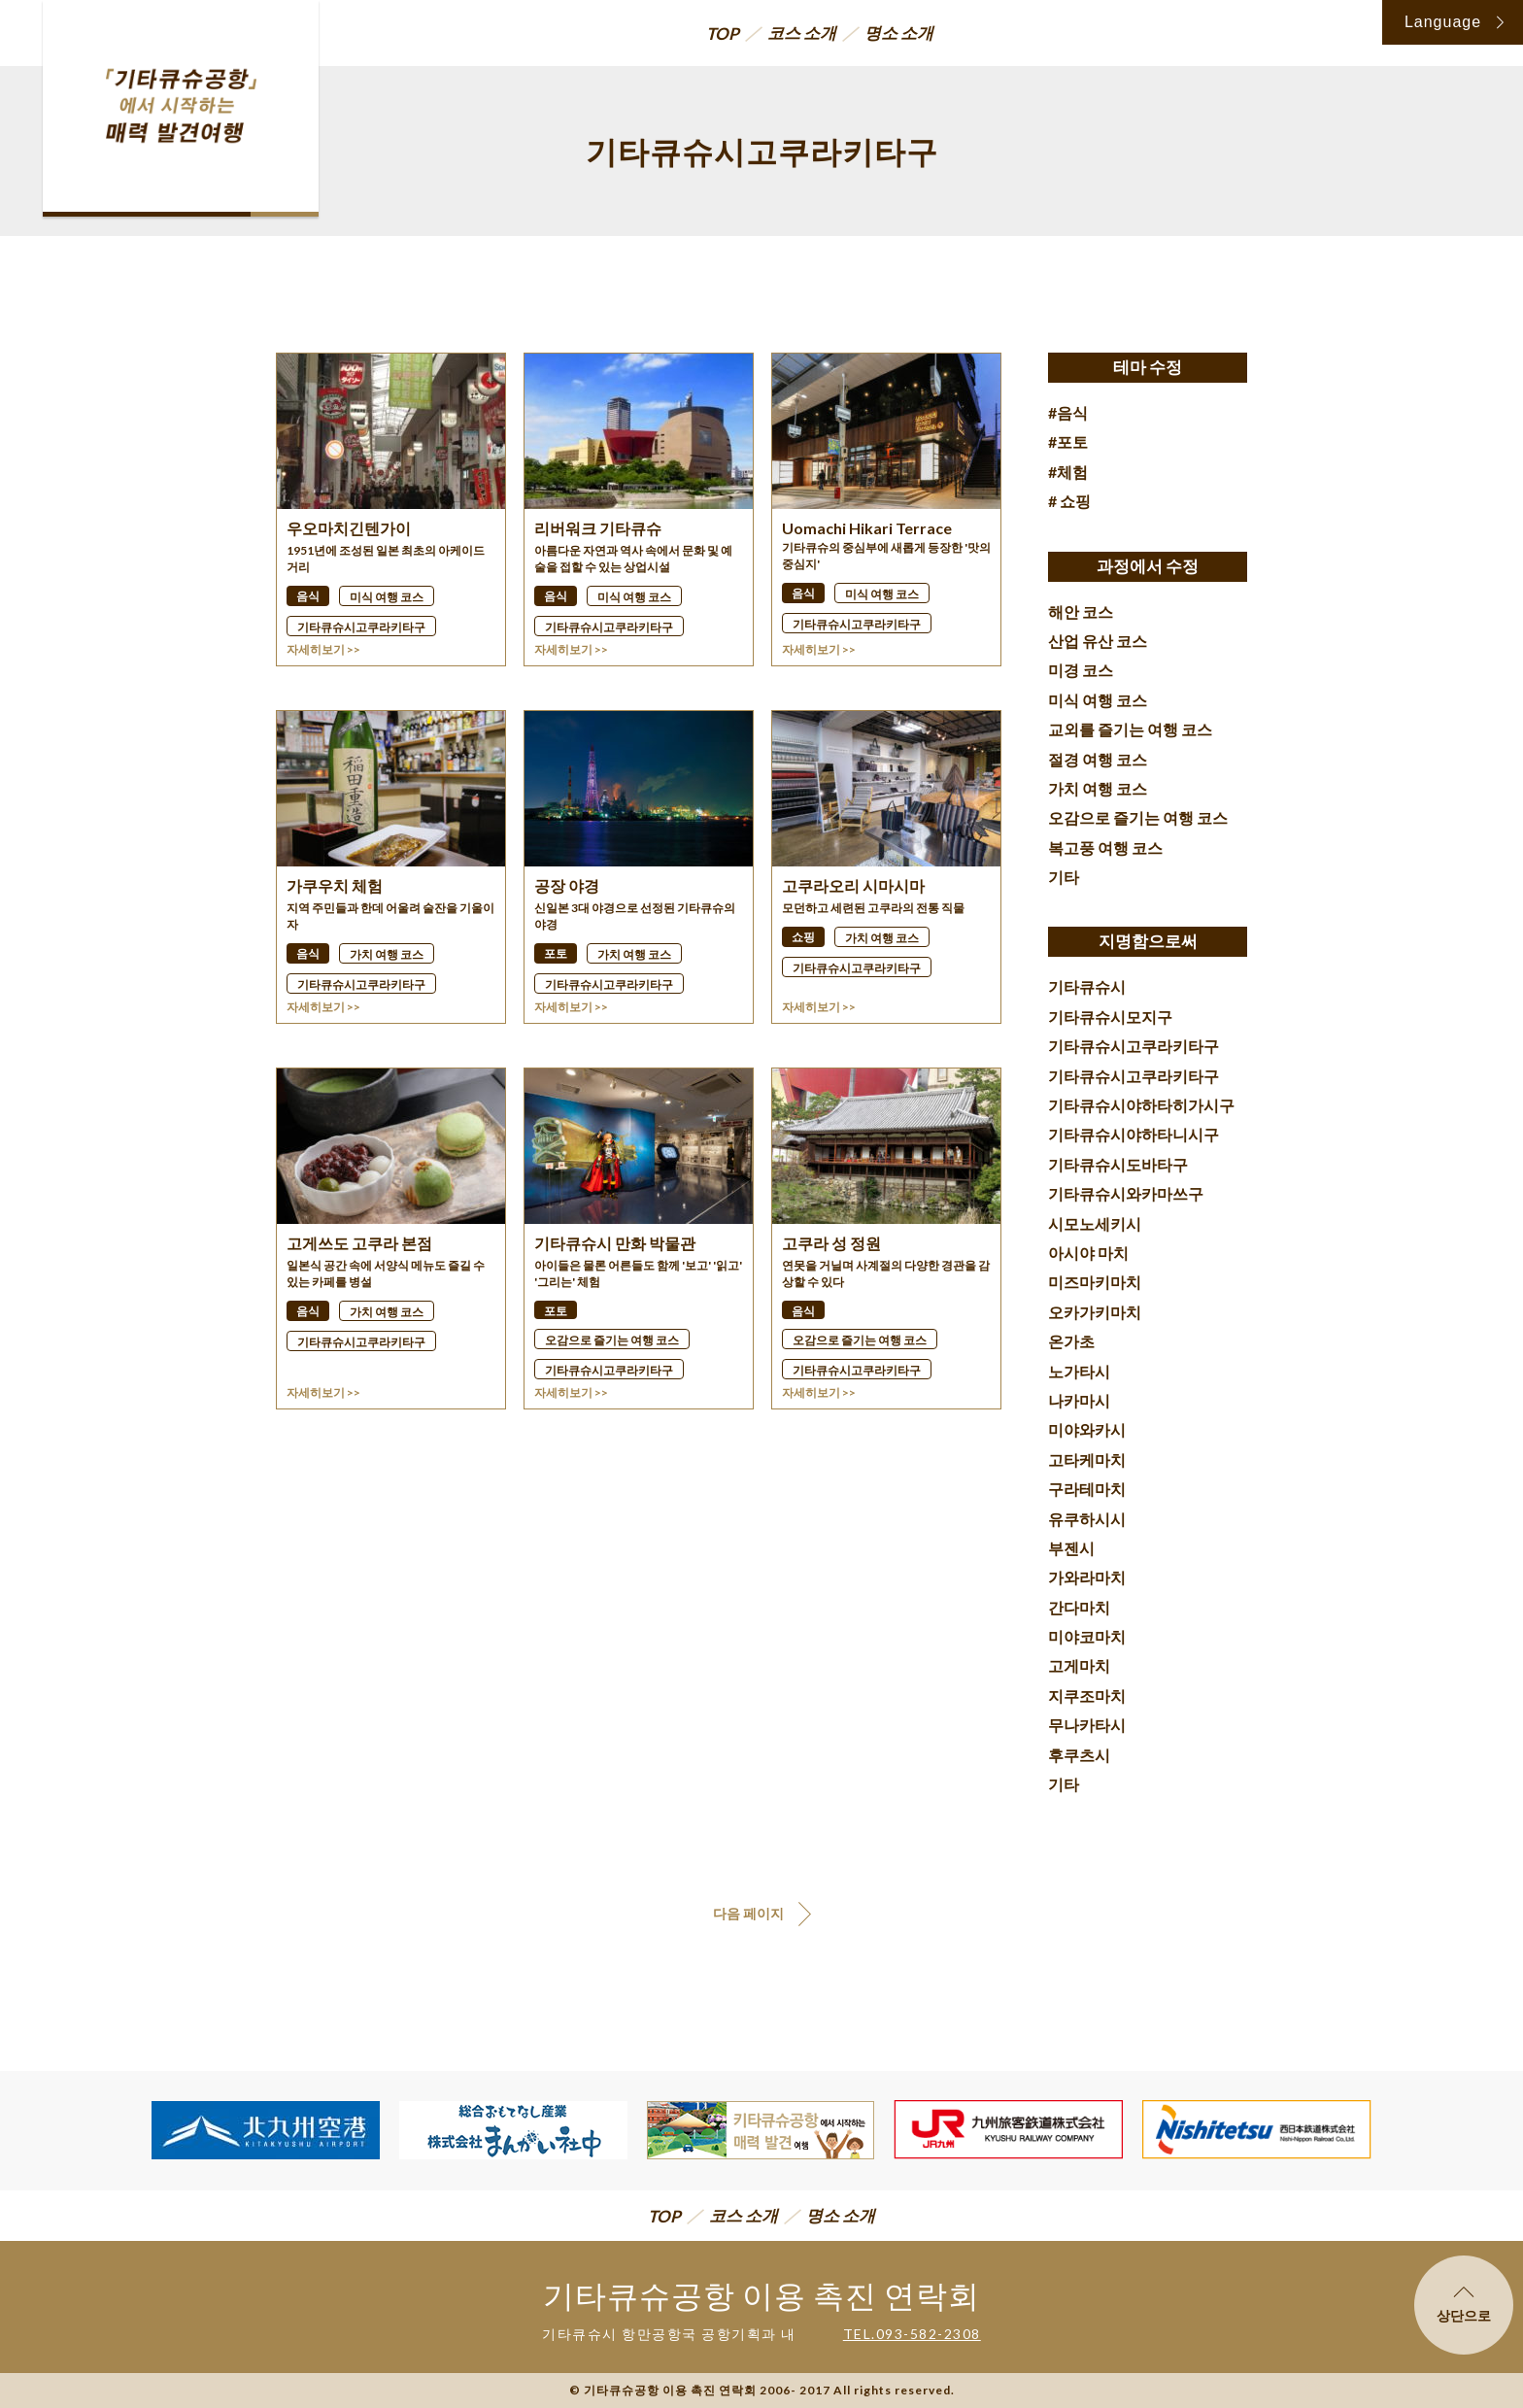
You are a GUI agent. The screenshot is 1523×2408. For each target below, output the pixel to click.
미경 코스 (1080, 670)
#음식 (1068, 412)
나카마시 (1079, 1400)
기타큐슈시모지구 (1110, 1016)
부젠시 (1071, 1548)
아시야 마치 (1088, 1252)
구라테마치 (1087, 1488)
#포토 (1068, 441)
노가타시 (1079, 1371)
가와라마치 (1087, 1577)
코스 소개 (801, 32)
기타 (1063, 876)
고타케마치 (1087, 1459)
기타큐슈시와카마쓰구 (1125, 1193)
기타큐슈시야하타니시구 (1133, 1134)
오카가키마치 (1094, 1312)
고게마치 (1079, 1665)
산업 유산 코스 (1097, 640)
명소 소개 (898, 32)
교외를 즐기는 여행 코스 (1130, 729)
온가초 (1071, 1341)
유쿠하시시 (1087, 1518)
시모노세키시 (1094, 1223)
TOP (722, 33)
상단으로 (1464, 2305)
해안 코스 (1080, 611)
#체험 (1068, 471)
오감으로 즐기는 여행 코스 (1138, 817)
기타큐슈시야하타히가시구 (1141, 1105)
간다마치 (1079, 1607)
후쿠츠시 (1079, 1755)
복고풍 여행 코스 (1105, 847)
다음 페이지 (748, 1913)
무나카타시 (1087, 1724)
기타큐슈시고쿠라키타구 (1133, 1045)
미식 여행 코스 (1097, 700)
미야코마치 (1087, 1636)
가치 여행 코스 (1097, 788)
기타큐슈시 (1087, 986)
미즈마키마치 (1094, 1281)
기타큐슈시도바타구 (1118, 1164)
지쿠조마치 (1087, 1695)
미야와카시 (1087, 1429)
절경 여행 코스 (1097, 759)
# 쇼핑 (1069, 501)
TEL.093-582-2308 (912, 2333)
